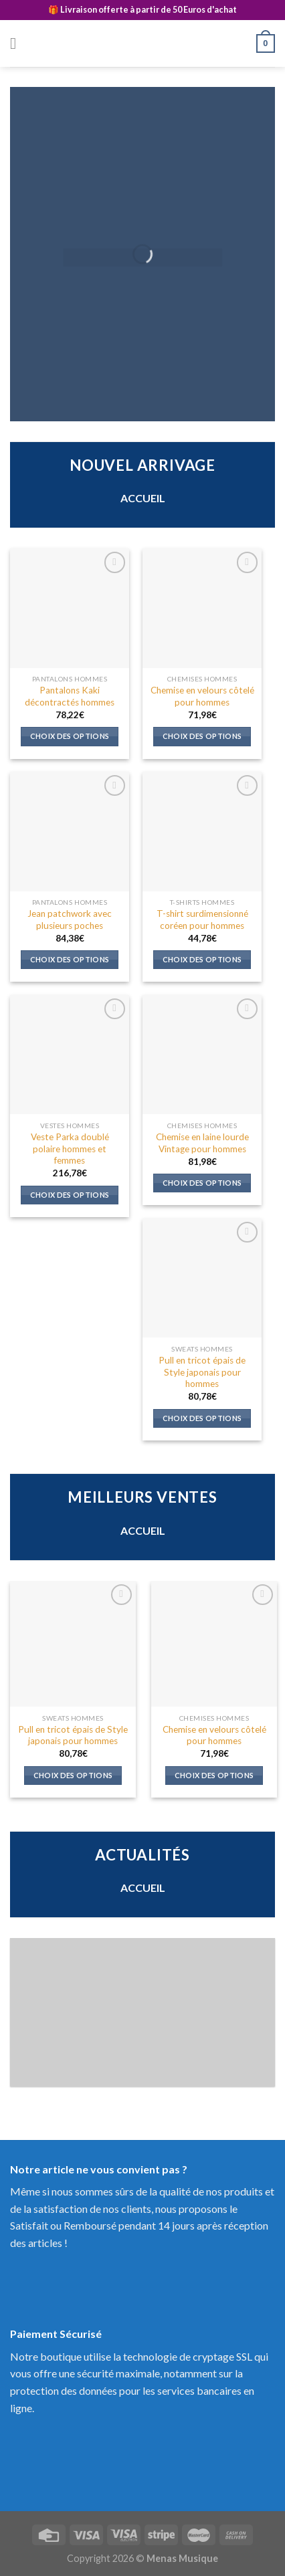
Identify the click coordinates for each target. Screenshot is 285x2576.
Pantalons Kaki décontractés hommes (69, 696)
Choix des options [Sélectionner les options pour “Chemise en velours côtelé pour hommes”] (202, 736)
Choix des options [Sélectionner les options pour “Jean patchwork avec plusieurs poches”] (70, 959)
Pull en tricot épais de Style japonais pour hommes (202, 1372)
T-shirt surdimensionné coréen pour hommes (202, 919)
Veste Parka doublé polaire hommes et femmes (70, 1149)
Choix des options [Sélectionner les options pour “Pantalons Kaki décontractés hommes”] (70, 736)
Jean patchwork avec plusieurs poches (69, 919)
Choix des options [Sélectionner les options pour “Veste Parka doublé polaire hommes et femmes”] (70, 1194)
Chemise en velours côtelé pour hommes (202, 696)
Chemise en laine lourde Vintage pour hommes (202, 1143)
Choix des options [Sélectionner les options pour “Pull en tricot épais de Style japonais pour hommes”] (202, 1418)
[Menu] (18, 43)
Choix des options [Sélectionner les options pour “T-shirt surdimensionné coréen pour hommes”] (202, 959)
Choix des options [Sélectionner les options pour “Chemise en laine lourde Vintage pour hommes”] (202, 1182)
